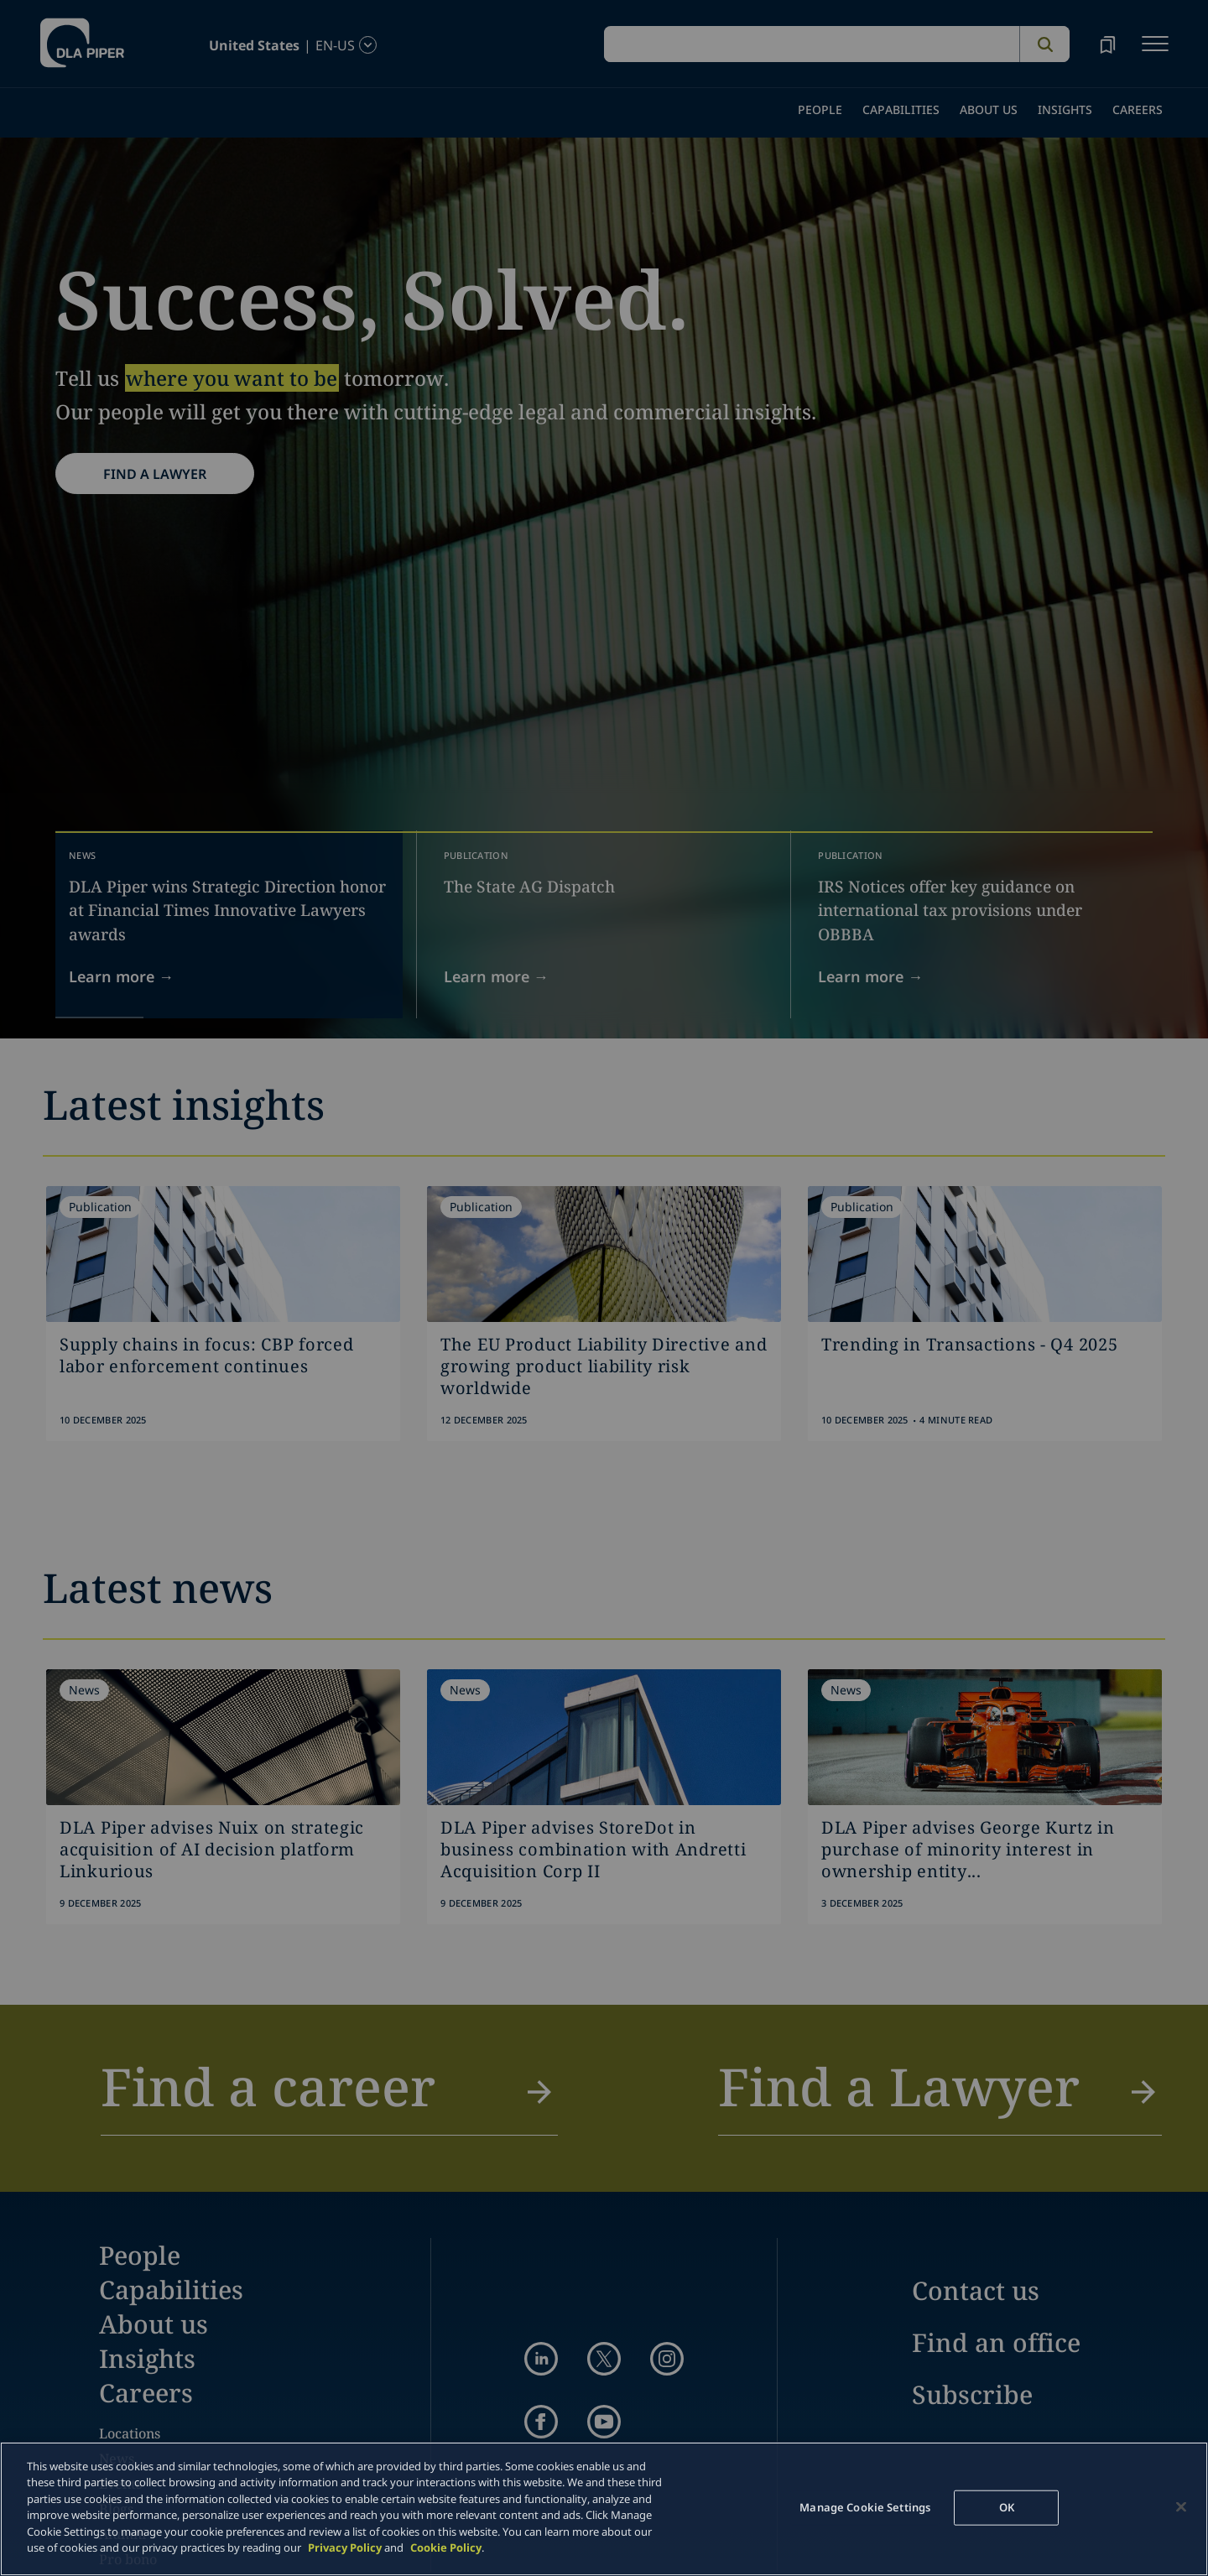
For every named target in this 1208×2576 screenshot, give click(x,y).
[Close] (1181, 2506)
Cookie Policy (446, 2547)
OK (1006, 2507)
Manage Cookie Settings (864, 2507)
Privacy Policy (345, 2547)
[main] (604, 2509)
